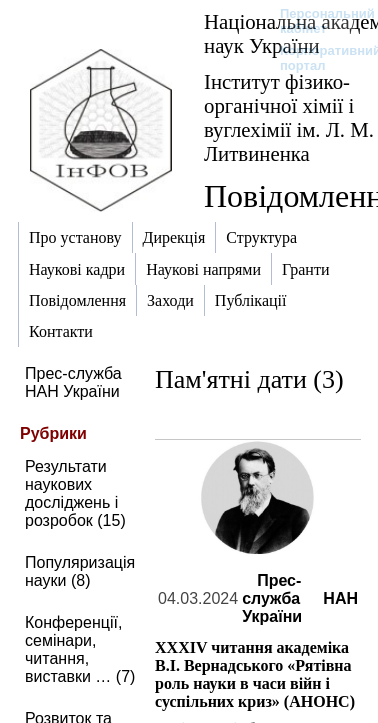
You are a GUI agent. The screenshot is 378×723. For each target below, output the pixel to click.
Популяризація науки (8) (80, 571)
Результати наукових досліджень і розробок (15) (75, 493)
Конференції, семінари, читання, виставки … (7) (80, 649)
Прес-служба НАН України (73, 382)
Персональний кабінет (317, 21)
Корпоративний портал (317, 58)
